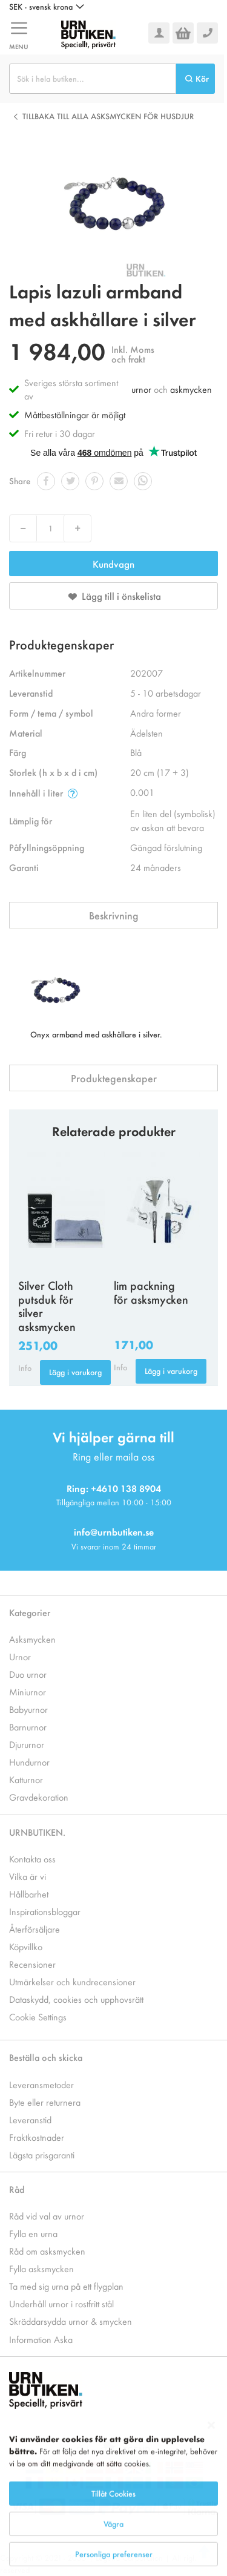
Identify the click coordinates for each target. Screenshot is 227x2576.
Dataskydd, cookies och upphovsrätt (76, 1999)
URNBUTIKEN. (37, 1831)
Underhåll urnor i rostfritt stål (61, 2303)
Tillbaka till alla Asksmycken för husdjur (108, 116)
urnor (141, 389)
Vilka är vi (27, 1876)
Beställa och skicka (45, 2057)
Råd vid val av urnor (46, 2215)
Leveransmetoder (41, 2084)
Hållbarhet (28, 1893)
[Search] (195, 79)
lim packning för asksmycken (151, 1292)
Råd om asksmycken (47, 2250)
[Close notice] (211, 2474)
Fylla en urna (33, 2233)
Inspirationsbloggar (45, 1911)
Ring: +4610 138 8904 (114, 1488)
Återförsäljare (34, 1928)
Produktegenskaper (114, 1078)
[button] (46, 6)
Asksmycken (32, 1638)
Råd (16, 2189)
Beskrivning (114, 915)
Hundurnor (29, 1761)
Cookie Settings (38, 2016)
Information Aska (41, 2339)
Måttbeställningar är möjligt (74, 414)
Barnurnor (28, 1726)
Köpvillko (25, 1946)
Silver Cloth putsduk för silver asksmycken (47, 1305)
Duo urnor (28, 1674)
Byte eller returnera (45, 2101)
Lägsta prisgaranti (41, 2154)
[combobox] (92, 79)
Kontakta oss (32, 1858)
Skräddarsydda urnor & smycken (70, 2321)
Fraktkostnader (36, 2137)
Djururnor (26, 1744)
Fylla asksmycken (41, 2268)
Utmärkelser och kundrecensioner (72, 1981)
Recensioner (32, 1963)
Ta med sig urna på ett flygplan (66, 2285)
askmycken (191, 389)
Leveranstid (30, 2119)
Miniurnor (27, 1691)
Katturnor (26, 1779)
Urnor (20, 1656)
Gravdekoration (38, 1796)
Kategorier (29, 1612)
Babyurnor (28, 1709)
